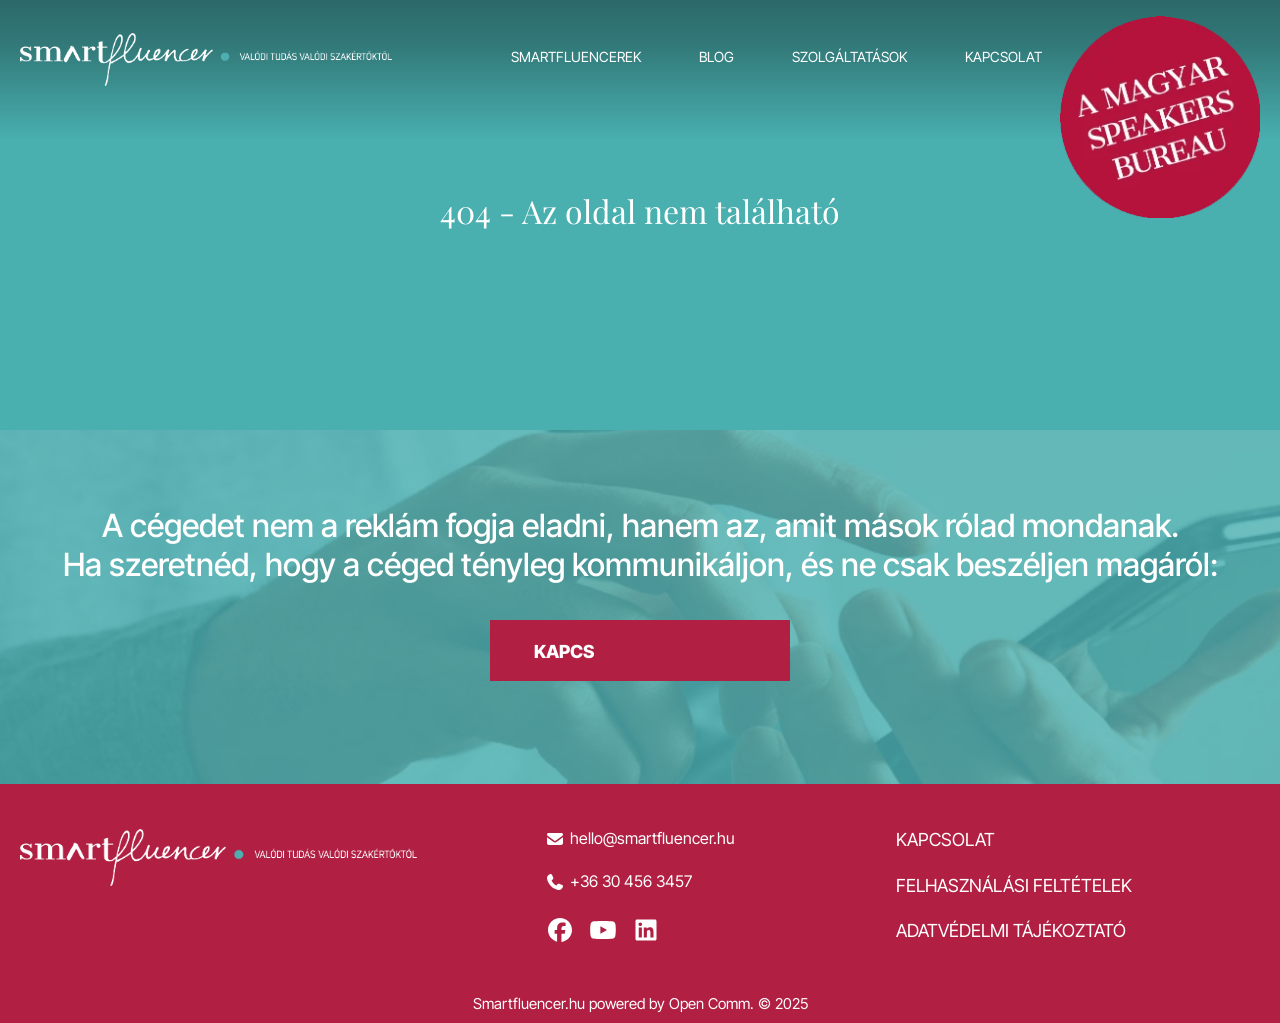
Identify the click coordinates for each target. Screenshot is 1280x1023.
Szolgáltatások (849, 56)
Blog (716, 56)
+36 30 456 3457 (631, 881)
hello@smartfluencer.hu (652, 838)
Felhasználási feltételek (1014, 885)
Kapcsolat (1003, 56)
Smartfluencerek (576, 56)
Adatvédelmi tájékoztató (1011, 930)
